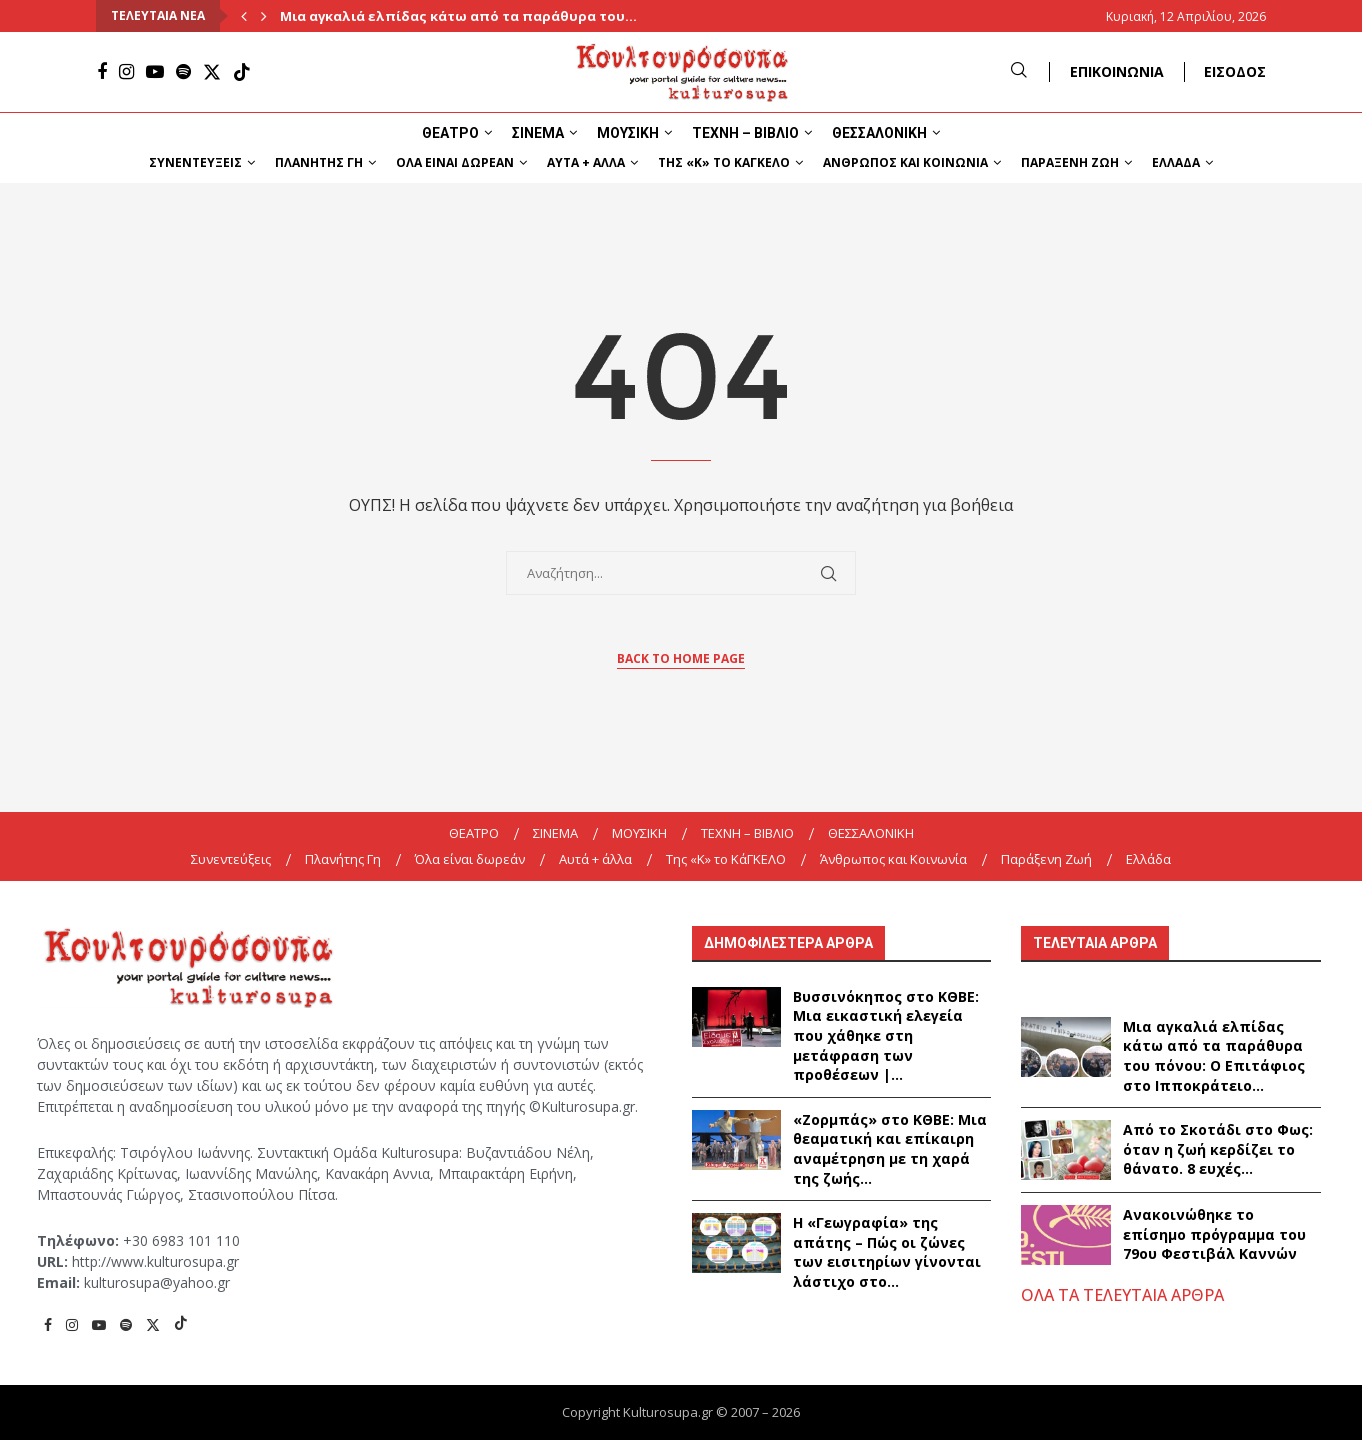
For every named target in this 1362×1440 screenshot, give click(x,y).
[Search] (1019, 71)
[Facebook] (102, 72)
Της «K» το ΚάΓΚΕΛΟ (724, 162)
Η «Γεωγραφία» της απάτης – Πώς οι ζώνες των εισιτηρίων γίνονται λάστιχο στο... (887, 1252)
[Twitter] (212, 72)
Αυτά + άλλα (586, 162)
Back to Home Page (681, 658)
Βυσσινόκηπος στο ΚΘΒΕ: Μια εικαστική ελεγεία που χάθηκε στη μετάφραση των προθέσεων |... (886, 1035)
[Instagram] (126, 72)
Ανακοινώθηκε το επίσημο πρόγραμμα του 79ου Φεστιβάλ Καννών (1214, 1234)
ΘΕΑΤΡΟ (450, 133)
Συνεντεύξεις (195, 162)
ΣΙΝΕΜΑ (538, 133)
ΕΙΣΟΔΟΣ (1235, 71)
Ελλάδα (1176, 162)
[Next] (264, 16)
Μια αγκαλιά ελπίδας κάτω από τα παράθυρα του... (458, 16)
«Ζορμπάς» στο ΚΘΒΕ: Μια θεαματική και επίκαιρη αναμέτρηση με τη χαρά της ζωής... (890, 1149)
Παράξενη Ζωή (1070, 162)
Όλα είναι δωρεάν (455, 162)
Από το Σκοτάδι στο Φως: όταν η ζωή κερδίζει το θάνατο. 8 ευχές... (1218, 1149)
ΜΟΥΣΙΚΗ (628, 133)
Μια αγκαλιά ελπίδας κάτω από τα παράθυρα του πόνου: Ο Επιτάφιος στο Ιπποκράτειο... (1214, 1056)
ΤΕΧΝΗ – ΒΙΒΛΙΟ (745, 133)
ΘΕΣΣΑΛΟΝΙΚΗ (879, 133)
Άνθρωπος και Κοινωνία (905, 162)
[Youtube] (155, 72)
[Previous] (244, 16)
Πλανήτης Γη (319, 162)
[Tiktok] (242, 72)
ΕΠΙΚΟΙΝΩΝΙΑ (1117, 71)
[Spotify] (183, 72)
